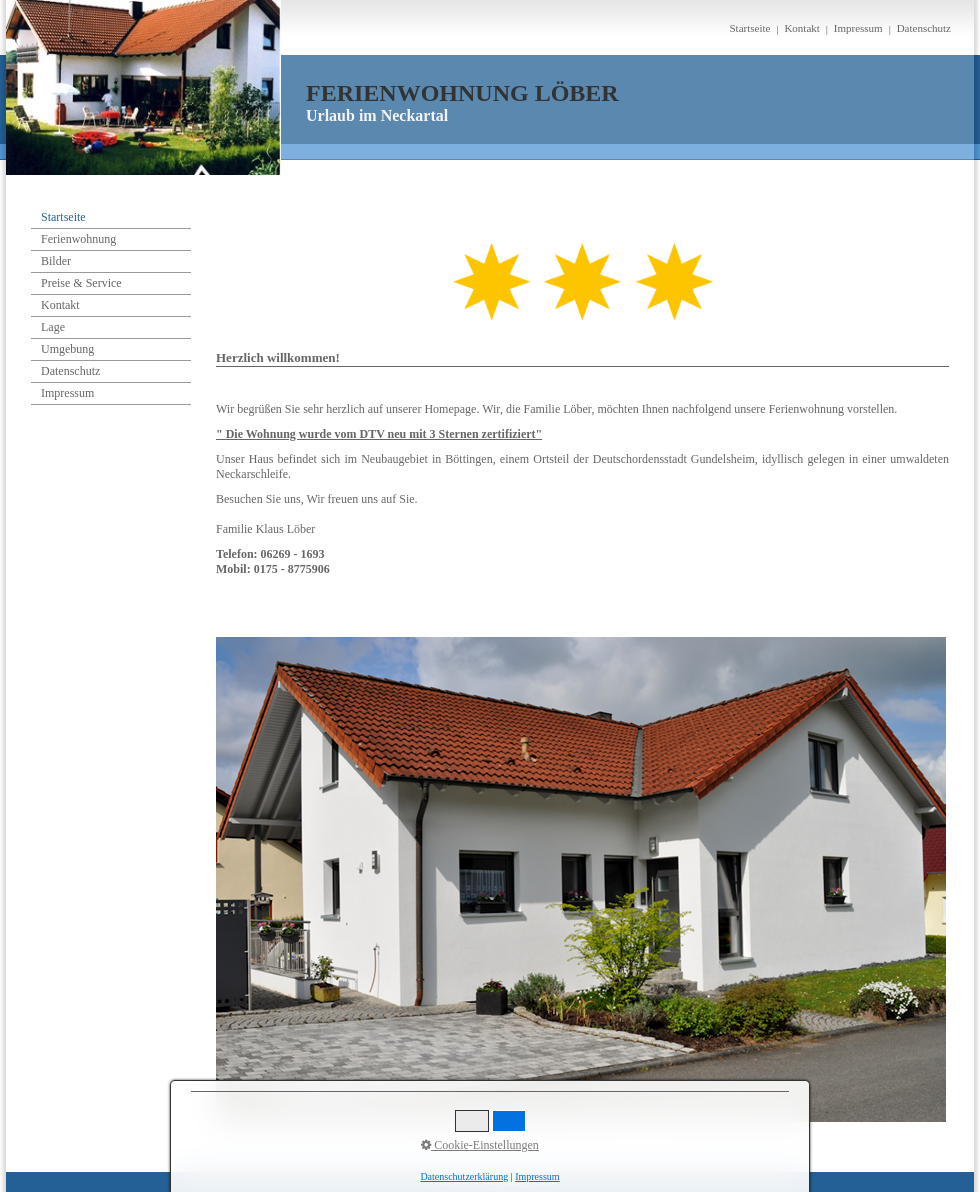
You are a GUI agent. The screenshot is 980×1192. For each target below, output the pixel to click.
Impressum (858, 28)
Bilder (56, 261)
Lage (53, 327)
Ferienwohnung (78, 239)
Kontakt (801, 28)
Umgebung (67, 349)
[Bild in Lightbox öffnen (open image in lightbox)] (581, 879)
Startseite (749, 28)
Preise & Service (81, 283)
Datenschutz (924, 28)
